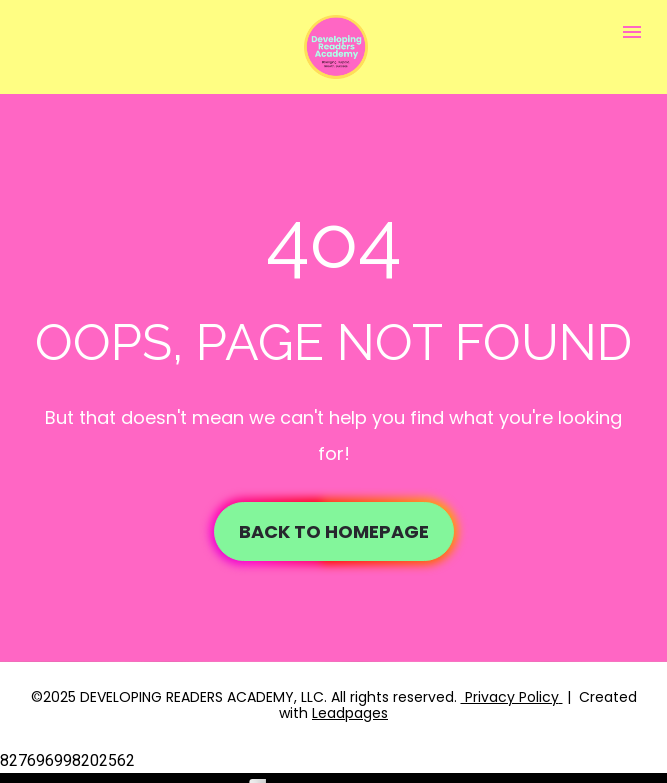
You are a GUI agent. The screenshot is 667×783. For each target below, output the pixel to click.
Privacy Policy (510, 691)
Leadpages (350, 707)
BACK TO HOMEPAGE (334, 528)
